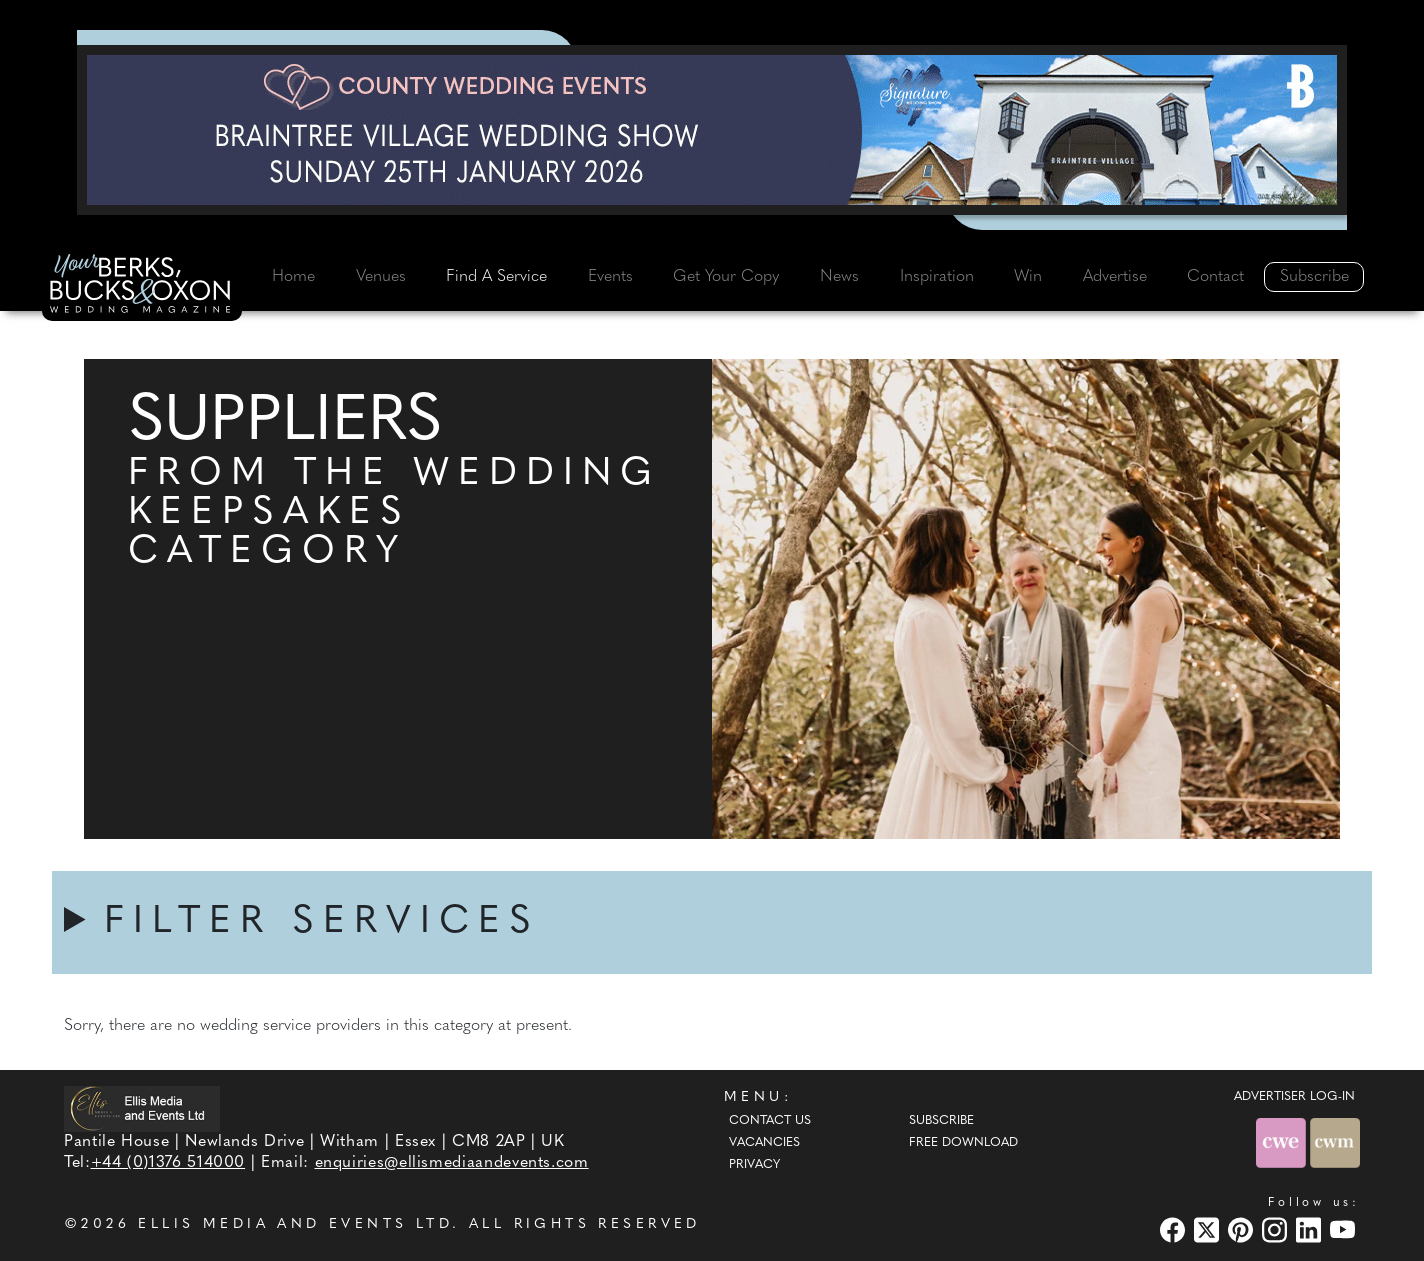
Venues (381, 277)
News (839, 277)
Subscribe (1314, 277)
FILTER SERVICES (322, 922)
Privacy (754, 1165)
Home (293, 277)
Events (610, 277)
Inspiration (937, 277)
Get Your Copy (726, 277)
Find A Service (496, 277)
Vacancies (764, 1143)
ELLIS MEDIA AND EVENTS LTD (295, 1224)
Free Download (963, 1143)
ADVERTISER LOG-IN (1294, 1097)
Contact (1215, 277)
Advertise (1115, 277)
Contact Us (770, 1121)
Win (1028, 277)
